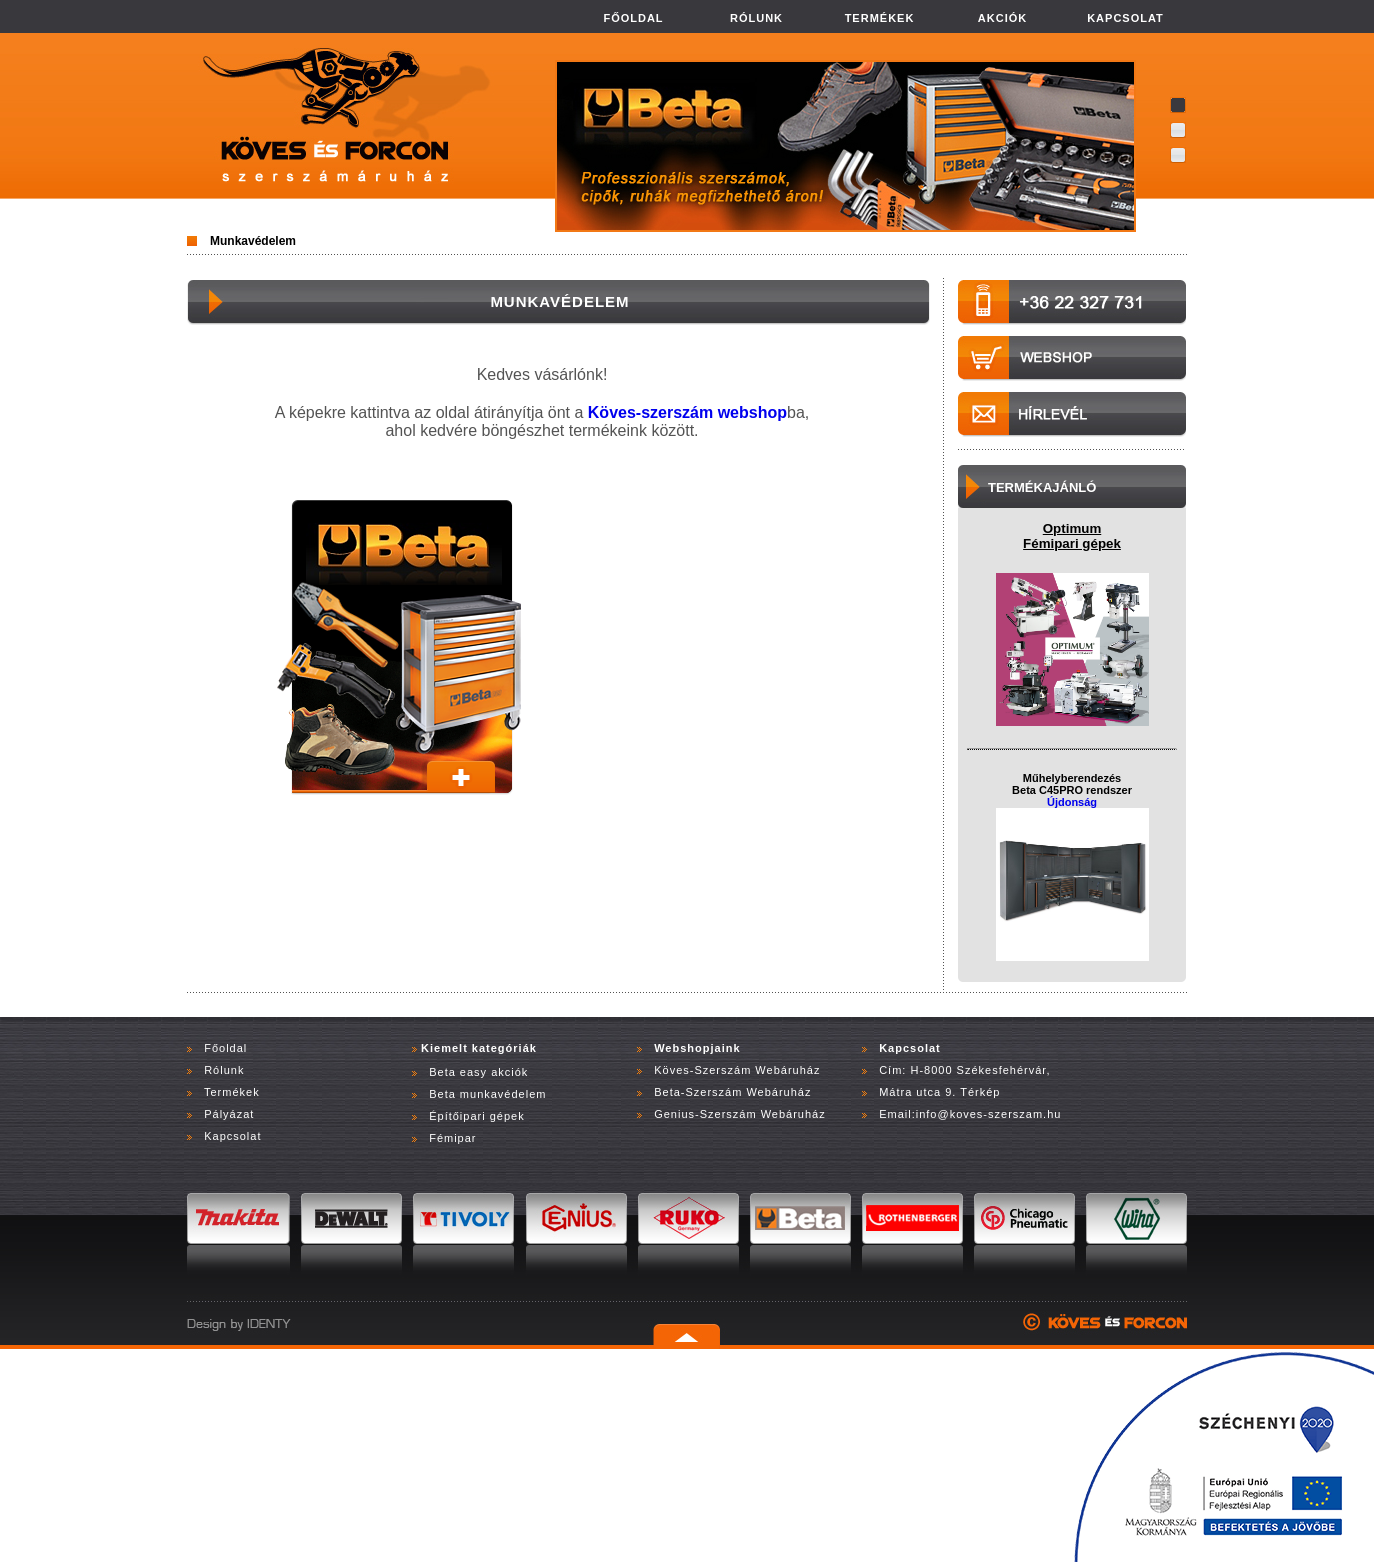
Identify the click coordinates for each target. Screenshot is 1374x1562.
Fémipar (452, 1138)
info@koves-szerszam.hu (989, 1114)
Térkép (980, 1092)
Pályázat (229, 1114)
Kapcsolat (232, 1136)
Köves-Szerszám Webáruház (735, 1070)
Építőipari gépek (477, 1116)
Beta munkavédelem (487, 1094)
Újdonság (1072, 802)
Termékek (232, 1092)
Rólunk (224, 1070)
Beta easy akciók (478, 1072)
